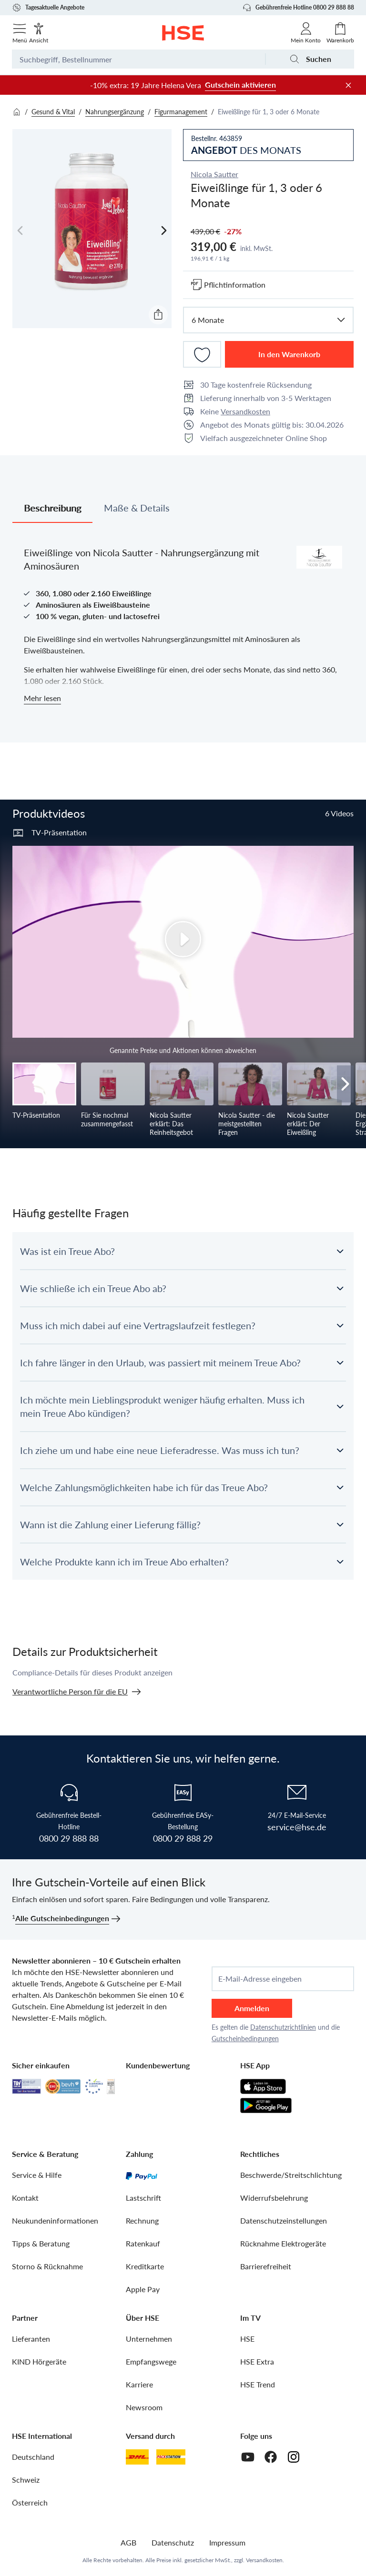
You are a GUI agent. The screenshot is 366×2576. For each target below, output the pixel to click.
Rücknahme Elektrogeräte (283, 2243)
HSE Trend (257, 2384)
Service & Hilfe (36, 2174)
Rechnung (142, 2220)
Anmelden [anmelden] (251, 2008)
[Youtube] (247, 2457)
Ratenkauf (143, 2243)
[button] (183, 1250)
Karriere (139, 2384)
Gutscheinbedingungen (245, 2039)
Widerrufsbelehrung (274, 2197)
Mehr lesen (42, 697)
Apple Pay (143, 2289)
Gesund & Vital (53, 112)
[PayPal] (141, 2175)
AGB (128, 2542)
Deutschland (33, 2456)
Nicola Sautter (214, 174)
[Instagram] (293, 2457)
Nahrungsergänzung (114, 112)
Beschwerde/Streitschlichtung (291, 2174)
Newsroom (144, 2407)
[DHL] (137, 2457)
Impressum (227, 2542)
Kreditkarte (145, 2266)
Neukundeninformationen (55, 2220)
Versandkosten (245, 411)
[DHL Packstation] (170, 2457)
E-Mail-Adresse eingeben (260, 1979)
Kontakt (25, 2197)
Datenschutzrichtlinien (283, 2027)
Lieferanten (31, 2338)
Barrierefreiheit (265, 2266)
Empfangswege (151, 2361)
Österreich (30, 2502)
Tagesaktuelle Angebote (48, 7)
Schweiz (26, 2479)
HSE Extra (257, 2361)
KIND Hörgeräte (39, 2361)
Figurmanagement (180, 112)
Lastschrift (143, 2197)
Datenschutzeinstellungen (283, 2220)
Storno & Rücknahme (47, 2266)
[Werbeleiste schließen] (348, 85)
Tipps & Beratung (41, 2243)
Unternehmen (149, 2338)
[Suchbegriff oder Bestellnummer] (138, 59)
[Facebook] (270, 2457)
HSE (247, 2338)
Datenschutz (173, 2542)
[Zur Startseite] (183, 32)
